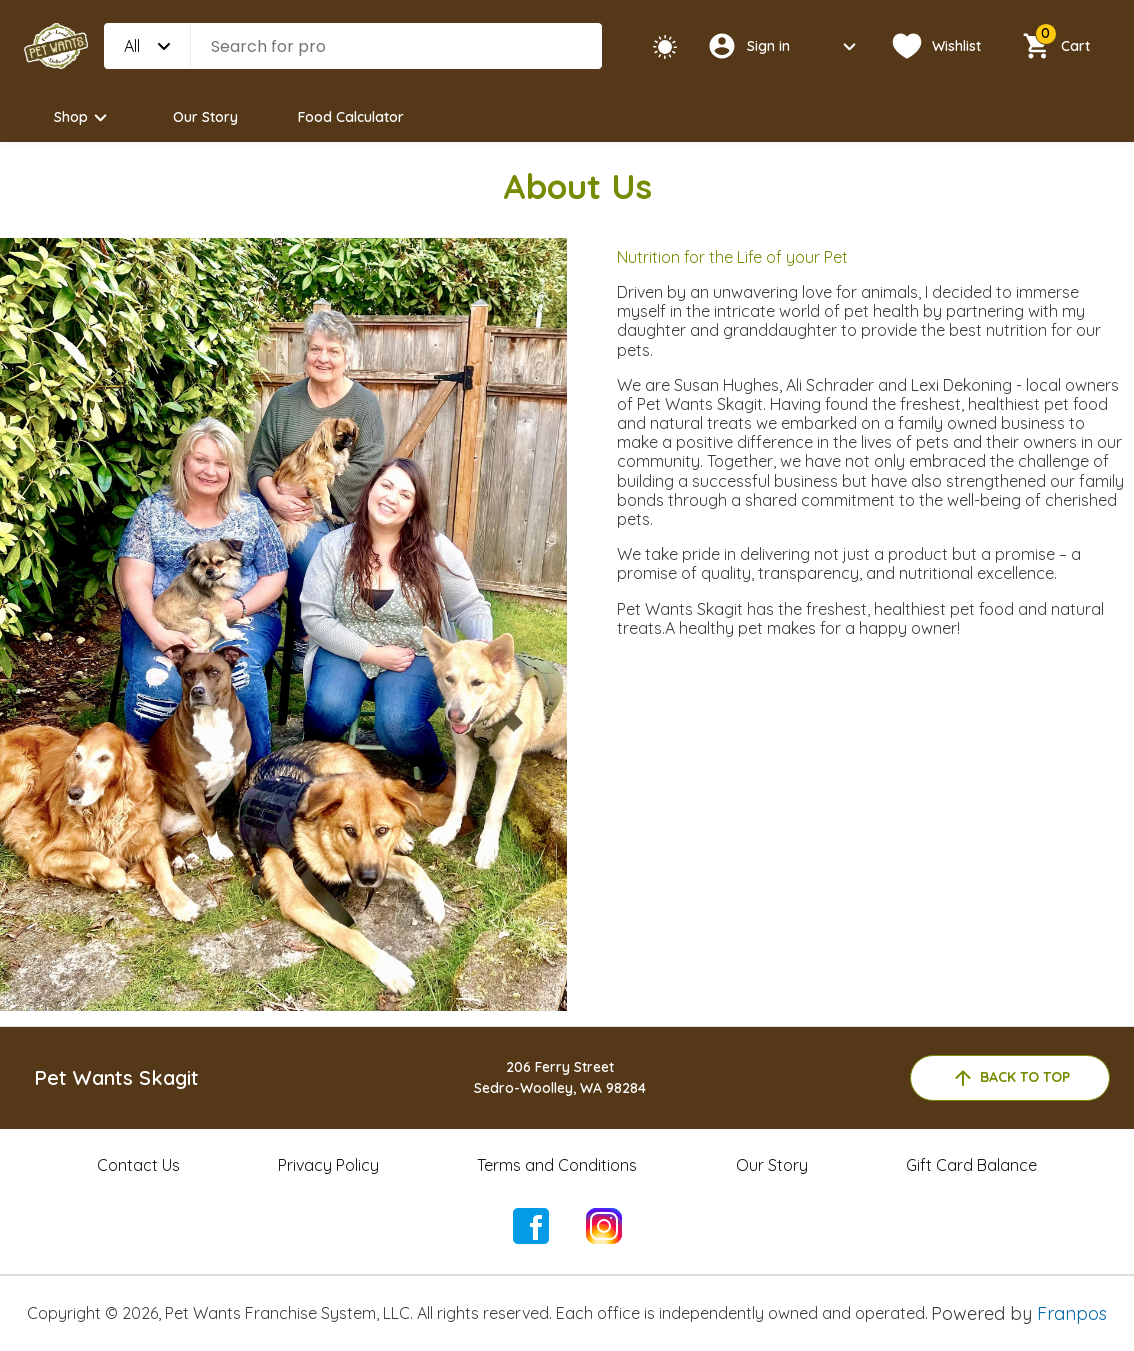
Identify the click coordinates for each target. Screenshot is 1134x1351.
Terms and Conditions (557, 1165)
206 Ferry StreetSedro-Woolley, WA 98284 (560, 1077)
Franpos (1072, 1313)
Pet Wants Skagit (116, 1077)
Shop (83, 117)
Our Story (205, 117)
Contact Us (138, 1165)
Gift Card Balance (971, 1165)
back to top (1010, 1078)
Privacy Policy (328, 1165)
